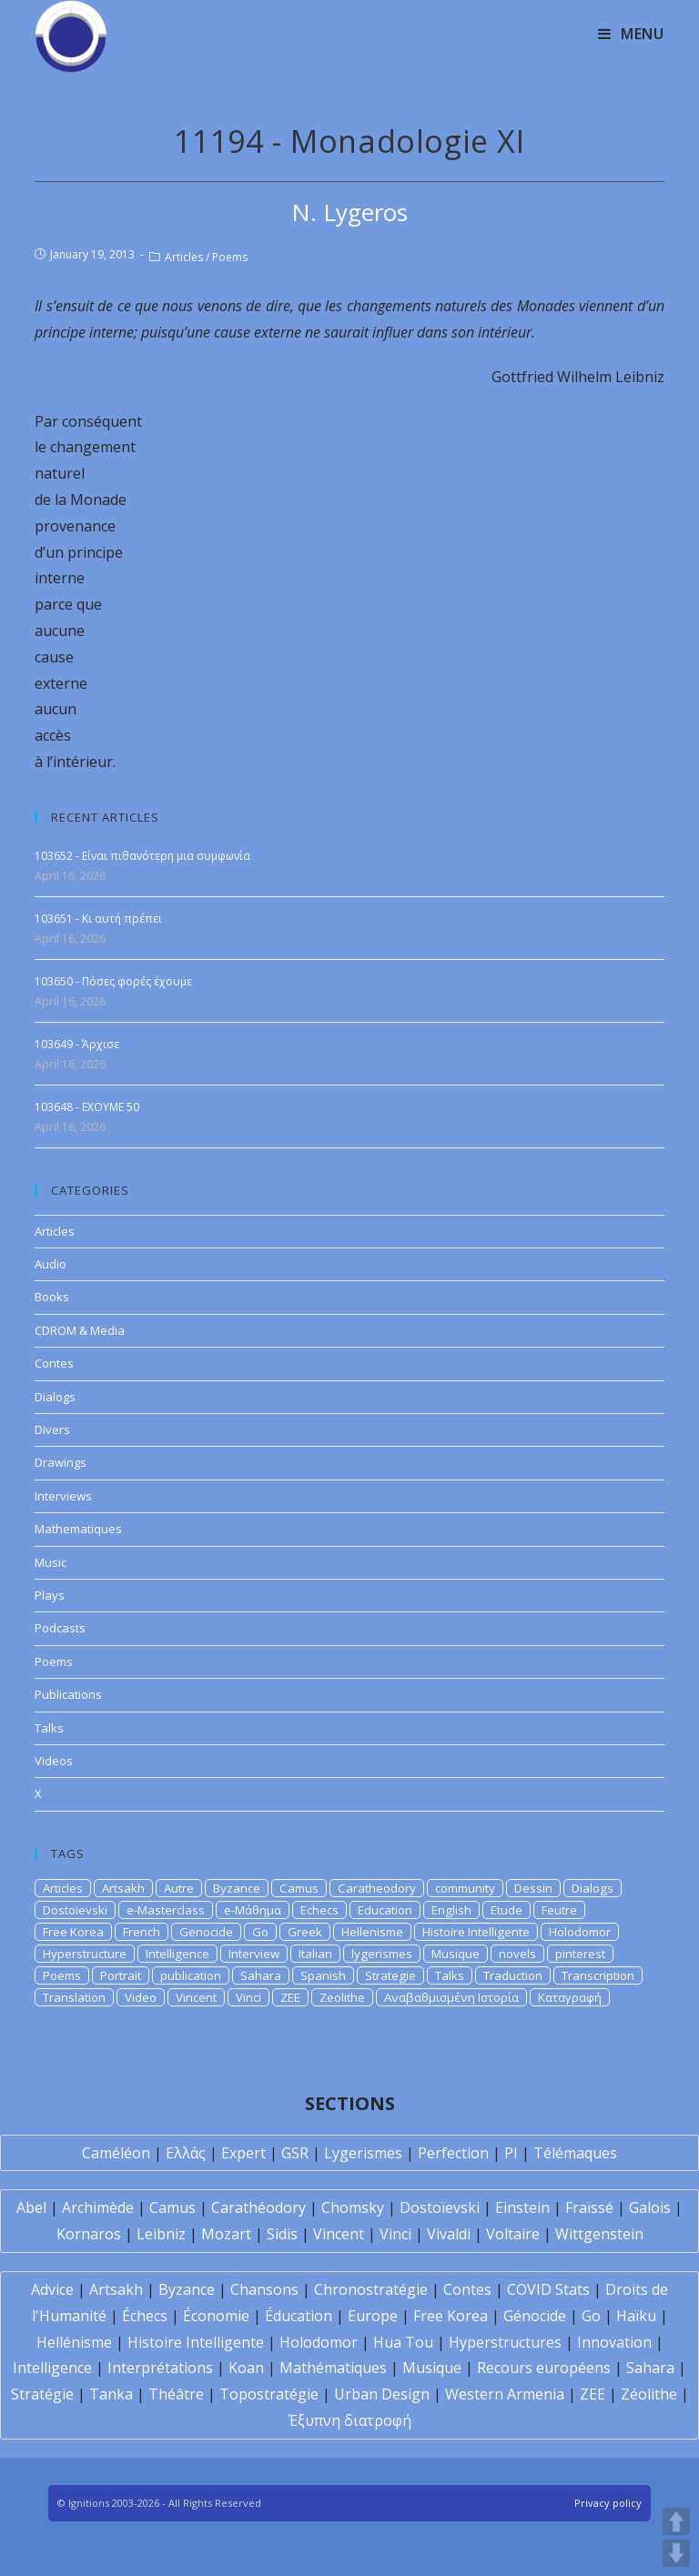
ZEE (290, 1997)
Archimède (98, 2207)
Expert (243, 2153)
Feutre (559, 1910)
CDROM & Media (80, 1330)
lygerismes (381, 1953)
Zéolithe (649, 2394)
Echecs (319, 1910)
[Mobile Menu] (631, 34)
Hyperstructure (85, 1953)
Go (260, 1932)
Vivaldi (449, 2234)
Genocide (206, 1932)
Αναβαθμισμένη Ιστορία (451, 1997)
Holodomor (580, 1932)
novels (517, 1953)
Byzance (236, 1888)
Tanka (111, 2394)
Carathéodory (258, 2207)
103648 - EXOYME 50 (87, 1107)
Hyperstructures (505, 2342)
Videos (54, 1761)
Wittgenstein (599, 2234)
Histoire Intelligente (476, 1932)
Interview (253, 1953)
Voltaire (513, 2234)
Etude (506, 1910)
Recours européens (544, 2368)
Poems (230, 257)
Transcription (598, 1975)
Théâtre (176, 2394)
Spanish (323, 1975)
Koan (246, 2368)
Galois (650, 2207)
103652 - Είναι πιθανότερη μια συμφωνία (142, 856)
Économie (216, 2316)
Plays (50, 1595)
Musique (455, 1953)
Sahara (260, 1975)
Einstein (522, 2207)
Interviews (63, 1496)
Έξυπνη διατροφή (350, 2420)
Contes (54, 1363)
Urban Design (382, 2394)
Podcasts (60, 1628)
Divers (52, 1429)
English (451, 1910)
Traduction (512, 1975)
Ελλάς (186, 2153)
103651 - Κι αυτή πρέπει (98, 918)
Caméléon (116, 2153)
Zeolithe (342, 1997)
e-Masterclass (166, 1910)
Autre (179, 1888)
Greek (305, 1932)
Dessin (533, 1888)
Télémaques (575, 2153)
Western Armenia (504, 2394)
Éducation (298, 2316)
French (141, 1932)
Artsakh (123, 1888)
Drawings (60, 1462)
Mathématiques (333, 2368)
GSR (295, 2153)
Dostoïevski (440, 2207)
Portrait (120, 1975)
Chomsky (352, 2207)
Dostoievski (75, 1910)
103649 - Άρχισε (77, 1044)
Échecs (144, 2316)
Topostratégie (269, 2394)
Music (50, 1562)
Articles (184, 257)
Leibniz (161, 2234)
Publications (68, 1694)
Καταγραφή (570, 1997)
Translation (74, 1997)
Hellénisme (74, 2342)
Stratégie (42, 2394)
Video (141, 1997)
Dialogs (55, 1397)
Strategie (390, 1975)
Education (385, 1910)
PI (511, 2153)
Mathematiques (78, 1528)
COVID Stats (548, 2289)
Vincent (196, 1997)
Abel (31, 2207)
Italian (315, 1953)
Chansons (264, 2289)
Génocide (534, 2316)
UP (676, 2521)
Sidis (282, 2234)
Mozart (226, 2234)
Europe (373, 2316)
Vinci (248, 1997)
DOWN (676, 2553)
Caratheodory (377, 1888)
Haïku (636, 2316)
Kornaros (88, 2234)
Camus (299, 1888)
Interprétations (160, 2368)
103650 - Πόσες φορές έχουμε (113, 981)
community (465, 1888)
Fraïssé (589, 2207)
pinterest (580, 1953)
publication (190, 1975)
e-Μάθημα (252, 1910)
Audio (50, 1264)
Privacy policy (608, 2503)
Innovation (614, 2342)
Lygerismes (363, 2153)
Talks (49, 1728)
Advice (52, 2289)
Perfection (453, 2153)
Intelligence (177, 1953)
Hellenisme (372, 1932)
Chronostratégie (371, 2289)
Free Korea (73, 1932)
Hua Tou (403, 2342)
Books (52, 1296)
